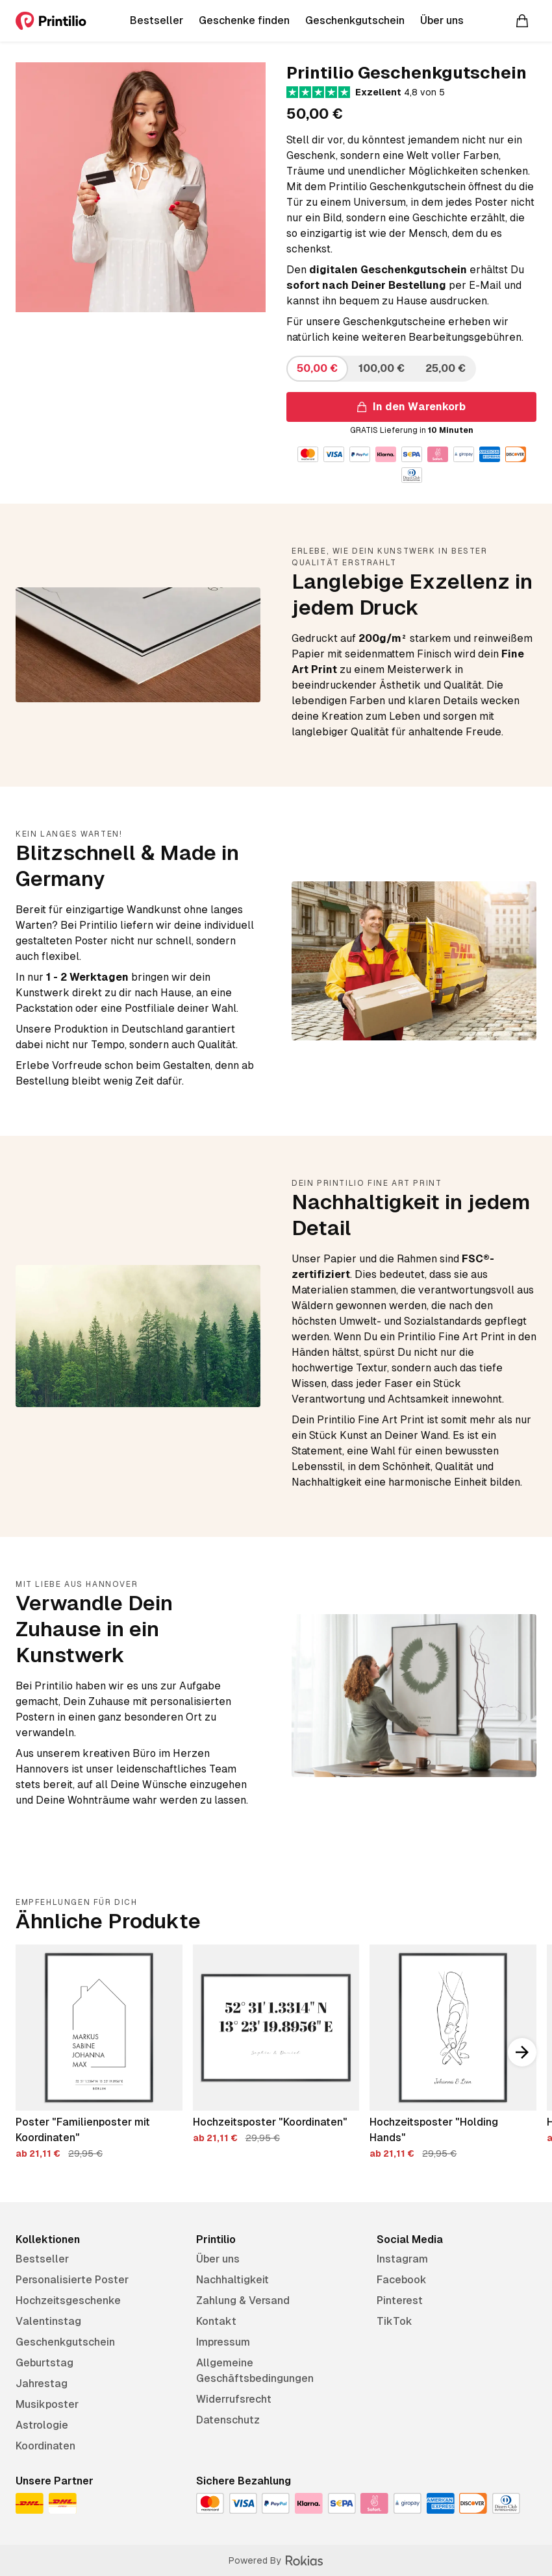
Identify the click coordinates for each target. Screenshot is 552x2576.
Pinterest (400, 2300)
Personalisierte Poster (72, 2280)
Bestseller (42, 2259)
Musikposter (47, 2404)
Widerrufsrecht (233, 2399)
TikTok (394, 2321)
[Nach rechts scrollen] (522, 2052)
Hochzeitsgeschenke (68, 2300)
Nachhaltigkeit (232, 2280)
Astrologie (42, 2425)
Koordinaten (45, 2446)
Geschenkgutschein (65, 2342)
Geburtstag (44, 2363)
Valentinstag (48, 2321)
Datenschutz (228, 2420)
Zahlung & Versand (243, 2300)
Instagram (402, 2259)
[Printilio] (51, 21)
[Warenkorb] (522, 20)
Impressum (223, 2342)
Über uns (218, 2259)
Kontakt (216, 2321)
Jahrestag (42, 2383)
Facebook (402, 2280)
